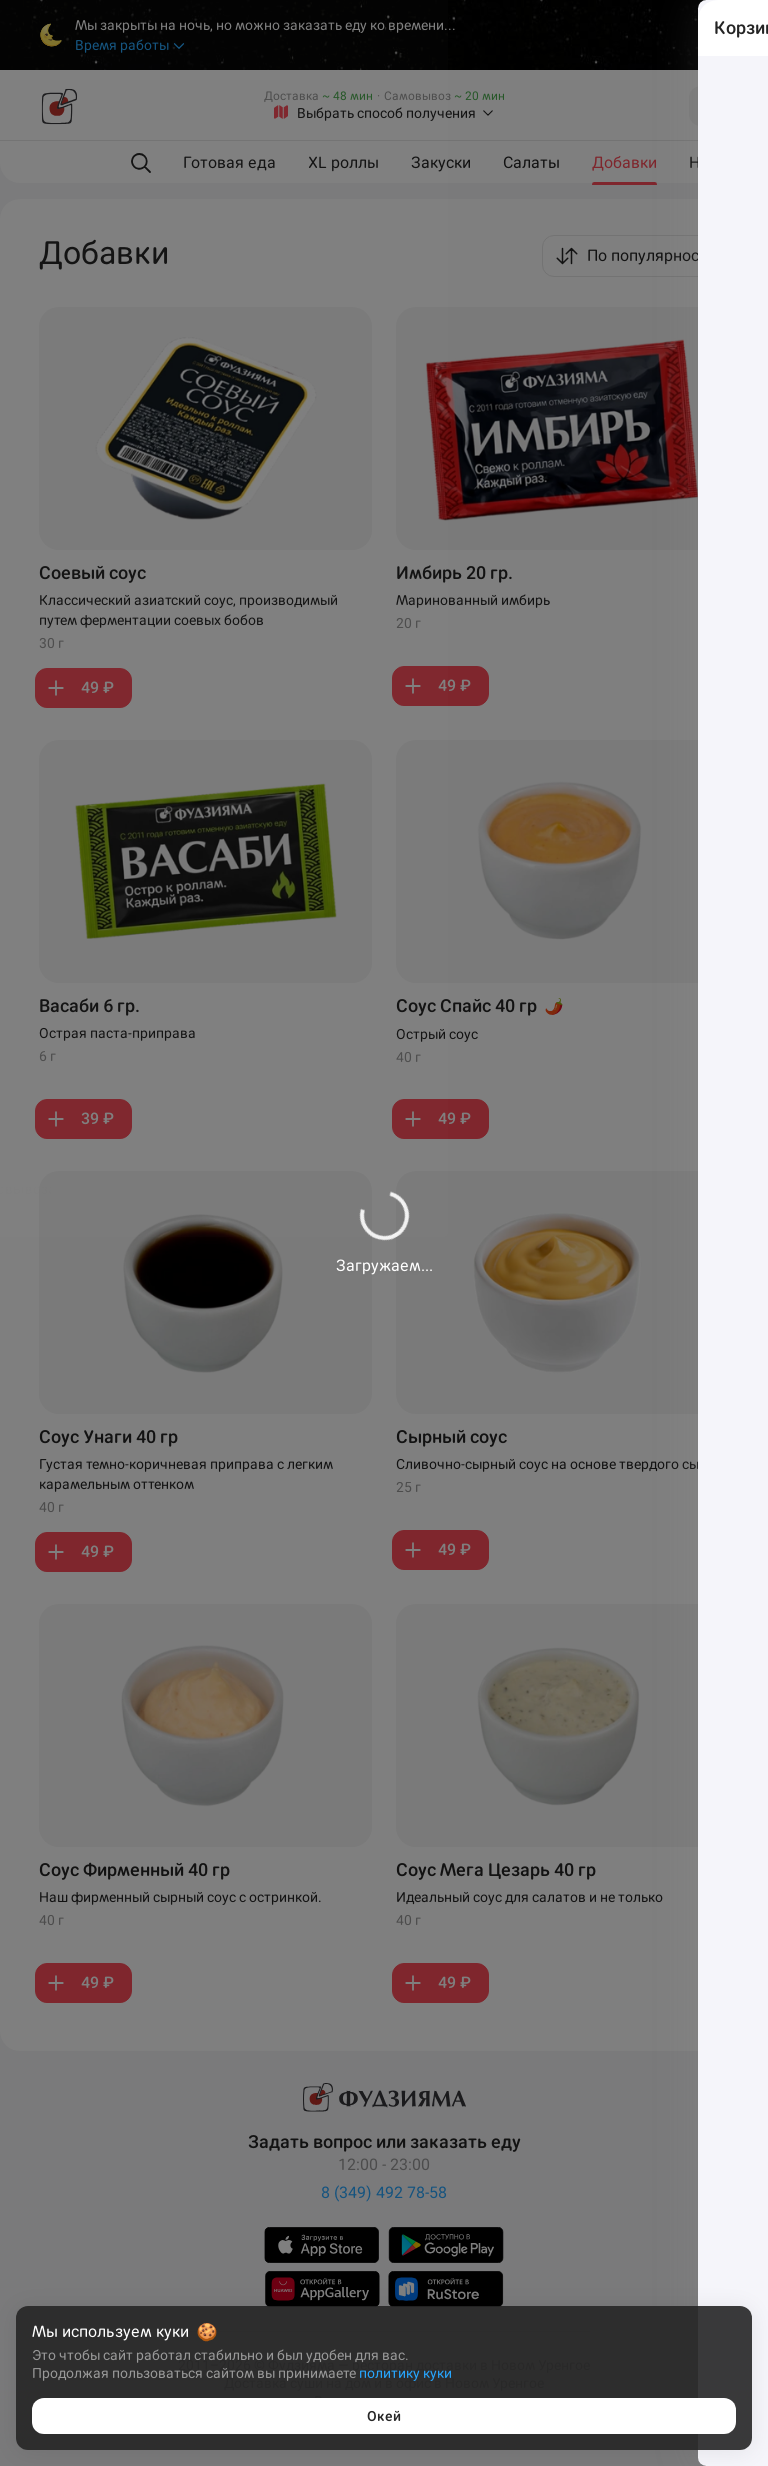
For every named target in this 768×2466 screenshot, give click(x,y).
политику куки (405, 2373)
